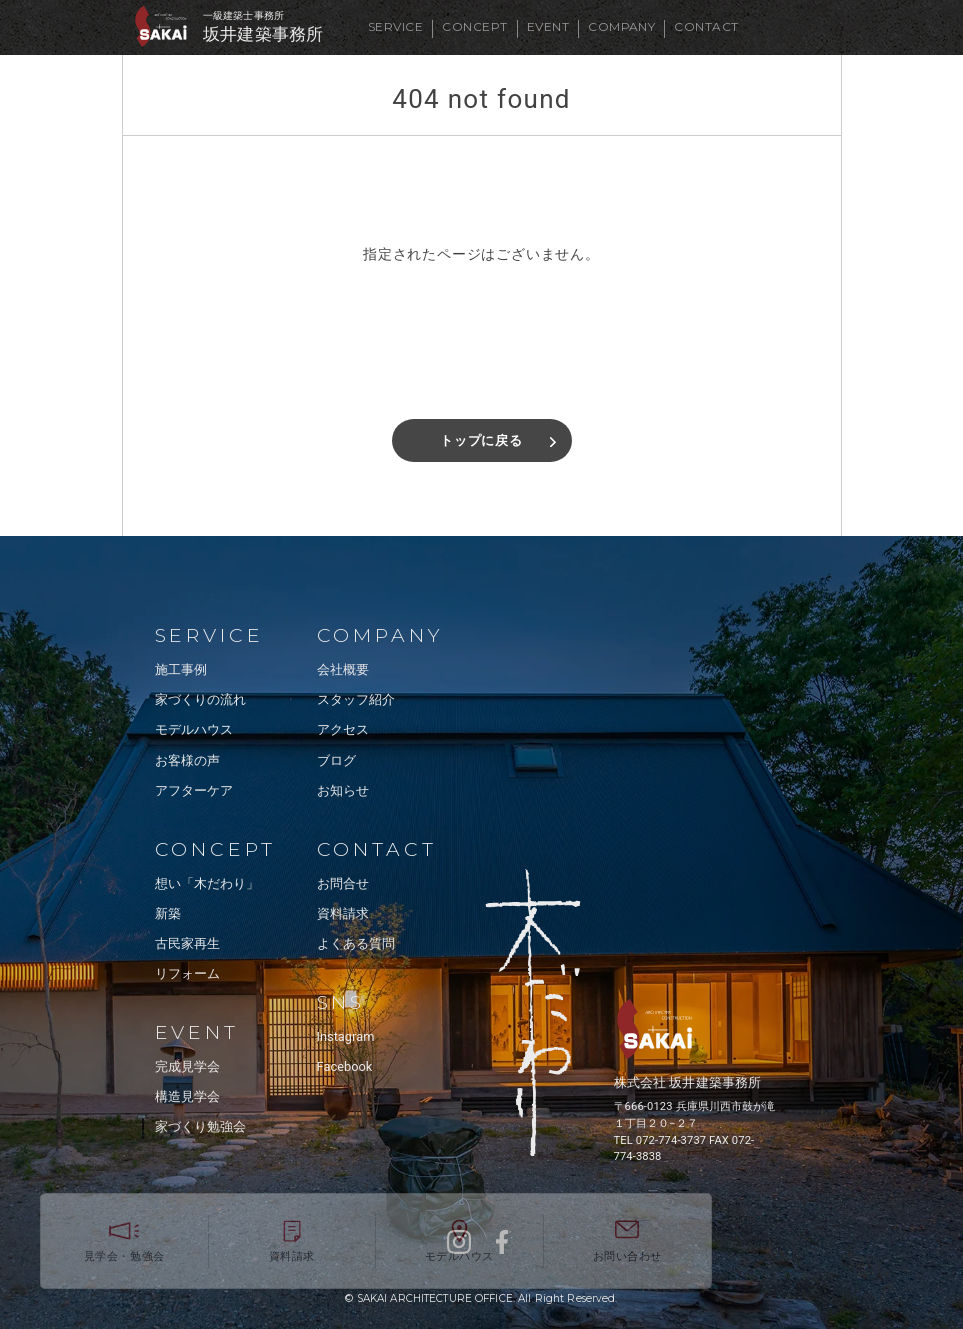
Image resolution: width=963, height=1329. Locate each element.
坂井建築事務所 (263, 34)
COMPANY (621, 26)
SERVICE (395, 26)
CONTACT (706, 26)
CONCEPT (474, 26)
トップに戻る (481, 440)
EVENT (548, 26)
